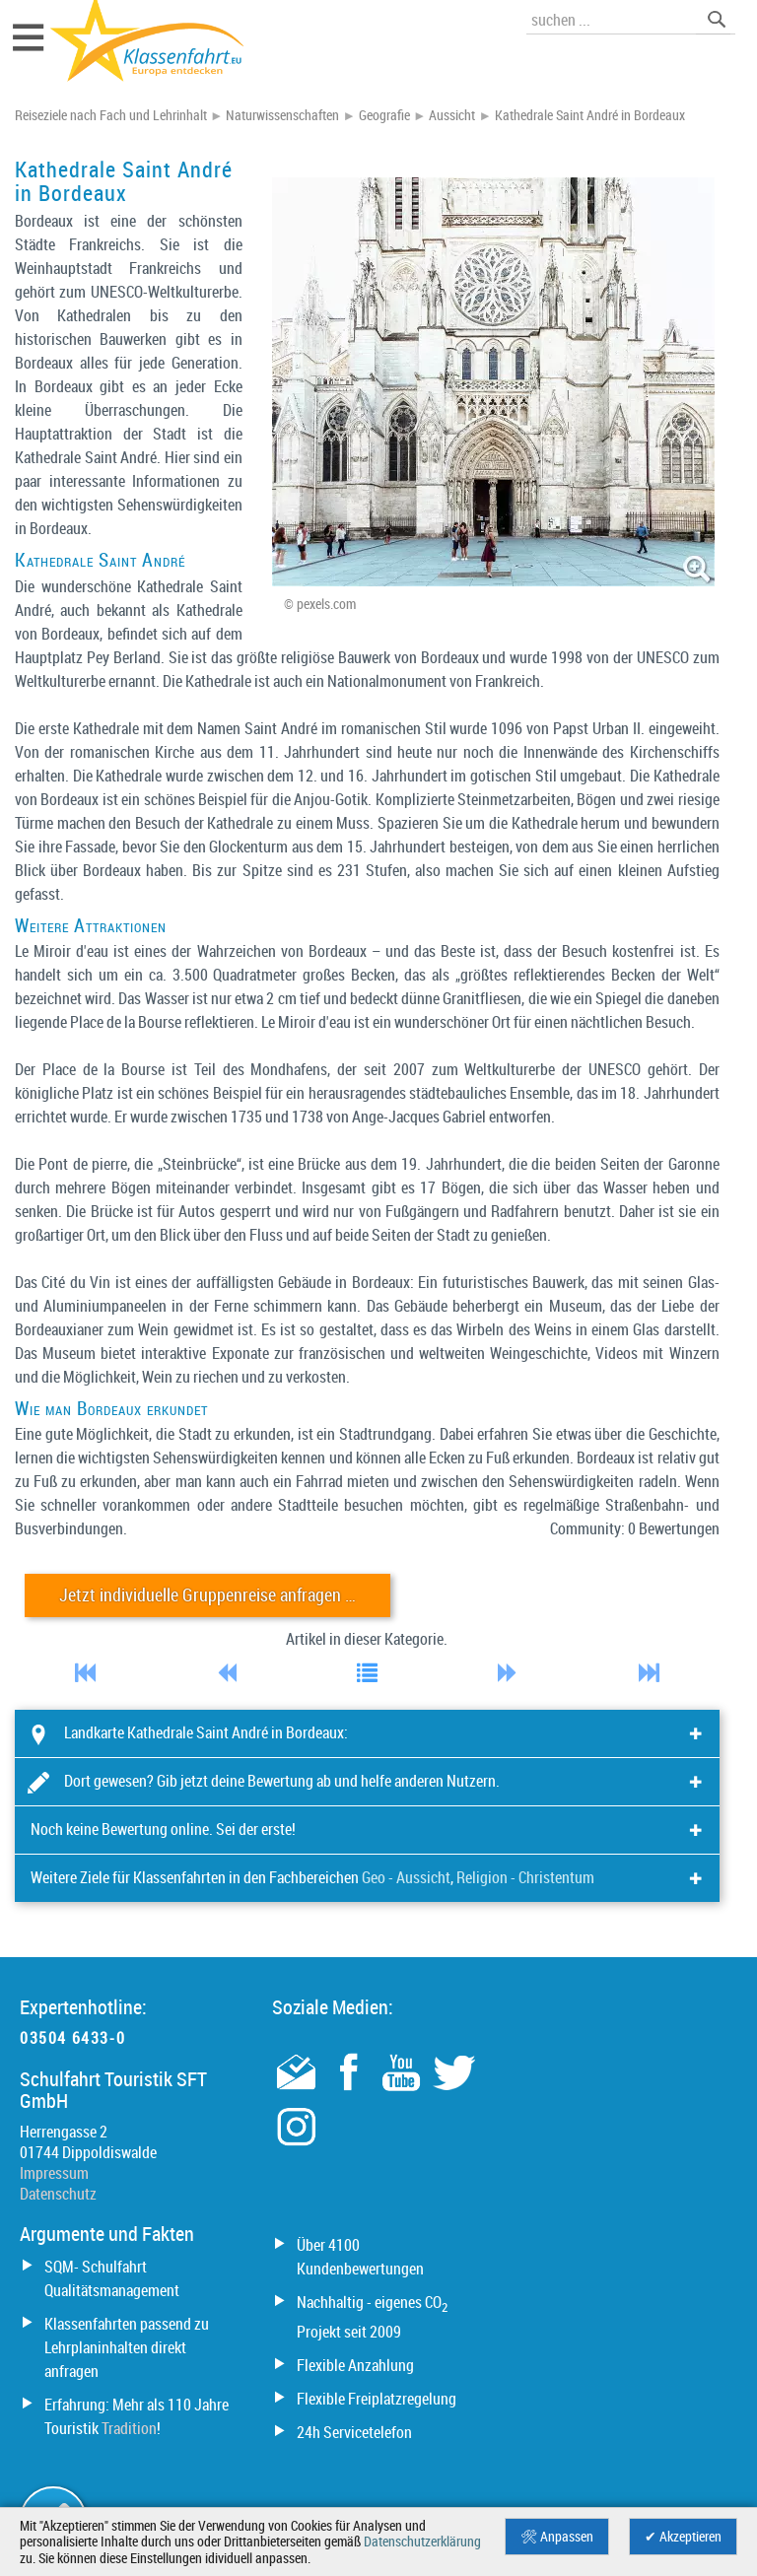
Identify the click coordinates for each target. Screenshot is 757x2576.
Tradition (129, 2428)
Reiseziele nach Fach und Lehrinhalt (111, 115)
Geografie (384, 115)
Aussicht (452, 115)
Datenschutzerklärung (422, 2541)
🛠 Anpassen (556, 2536)
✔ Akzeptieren (683, 2536)
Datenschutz (58, 2193)
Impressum (54, 2173)
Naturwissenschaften (282, 115)
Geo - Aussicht (406, 1877)
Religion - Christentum (525, 1877)
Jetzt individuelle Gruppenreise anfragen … (207, 1595)
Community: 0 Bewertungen (635, 1528)
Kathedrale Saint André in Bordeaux (590, 115)
